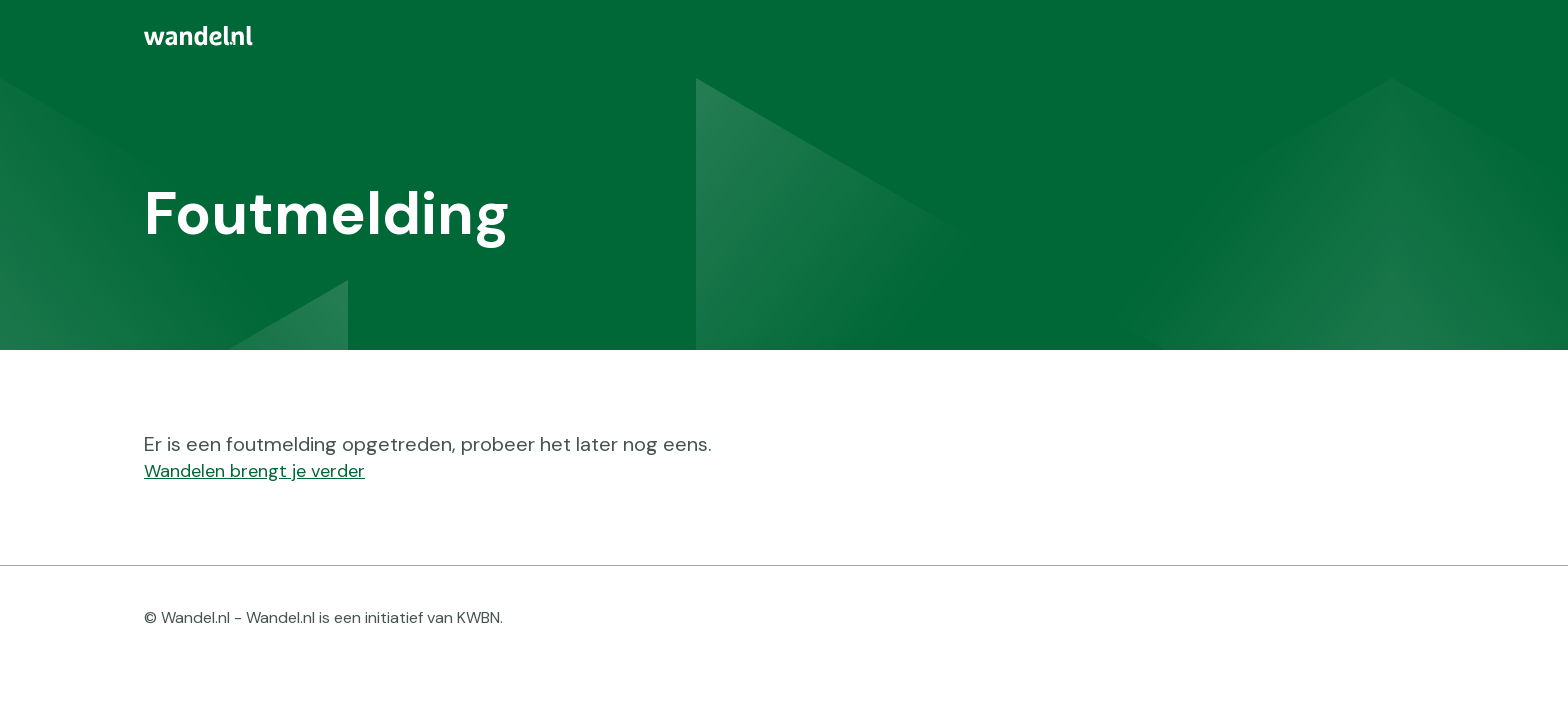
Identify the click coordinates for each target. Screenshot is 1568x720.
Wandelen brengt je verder (254, 471)
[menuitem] (784, 36)
